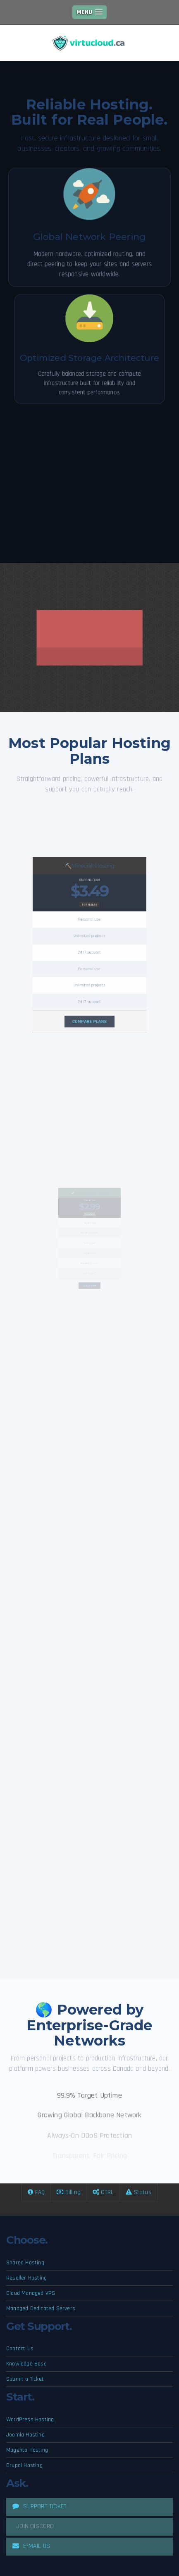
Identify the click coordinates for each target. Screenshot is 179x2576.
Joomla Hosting (25, 2435)
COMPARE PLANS (89, 987)
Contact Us (19, 2348)
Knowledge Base (26, 2364)
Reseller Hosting (26, 2278)
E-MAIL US (31, 2546)
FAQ (36, 2192)
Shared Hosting (25, 2262)
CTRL (103, 2192)
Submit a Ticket (25, 2379)
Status (138, 2192)
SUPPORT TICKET (39, 2506)
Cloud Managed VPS (30, 2293)
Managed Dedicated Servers (40, 2308)
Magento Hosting (27, 2450)
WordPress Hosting (30, 2419)
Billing (69, 2192)
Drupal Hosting (24, 2465)
